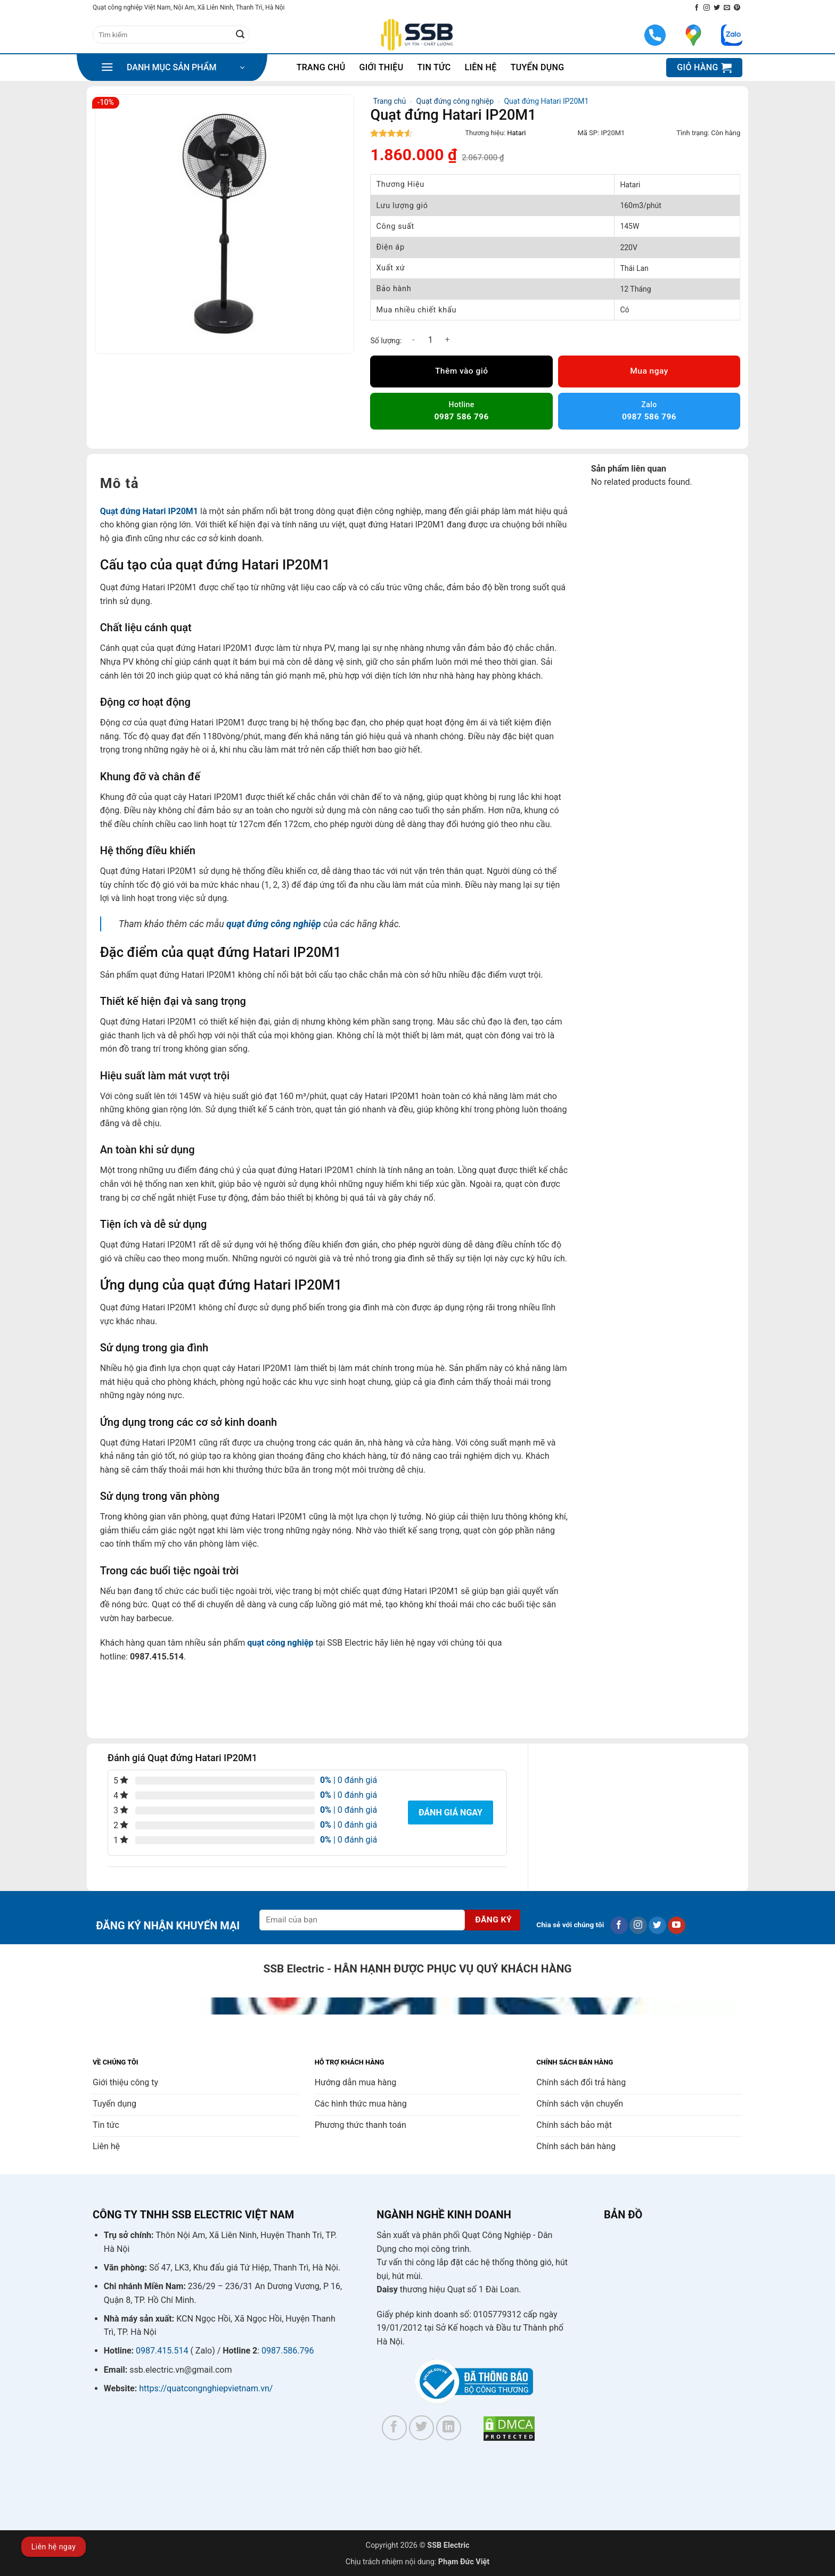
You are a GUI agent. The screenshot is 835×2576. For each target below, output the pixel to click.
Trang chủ (321, 67)
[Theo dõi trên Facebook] (696, 8)
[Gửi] (240, 35)
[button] (172, 67)
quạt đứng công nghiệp (273, 924)
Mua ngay (649, 371)
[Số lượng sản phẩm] (430, 339)
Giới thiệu (381, 67)
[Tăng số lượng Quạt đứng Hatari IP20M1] (447, 339)
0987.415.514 (162, 2351)
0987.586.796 (287, 2351)
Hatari (516, 133)
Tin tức (434, 67)
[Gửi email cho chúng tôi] (727, 8)
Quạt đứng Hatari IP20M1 (149, 511)
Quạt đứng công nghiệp (455, 101)
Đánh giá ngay (450, 1812)
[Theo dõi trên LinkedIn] (448, 2427)
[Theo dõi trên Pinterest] (737, 8)
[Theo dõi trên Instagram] (706, 8)
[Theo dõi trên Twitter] (717, 8)
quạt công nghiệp (280, 1643)
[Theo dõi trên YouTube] (676, 1926)
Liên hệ (480, 67)
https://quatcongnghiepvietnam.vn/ (206, 2388)
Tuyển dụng (537, 67)
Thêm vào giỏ (461, 371)
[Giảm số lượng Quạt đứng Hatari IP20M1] (413, 339)
